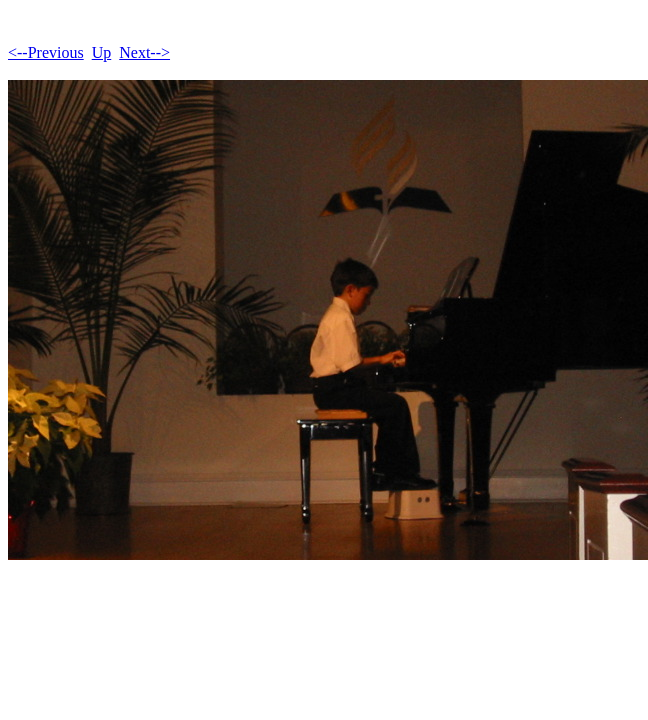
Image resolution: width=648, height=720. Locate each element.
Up (102, 52)
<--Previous (46, 52)
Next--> (144, 52)
